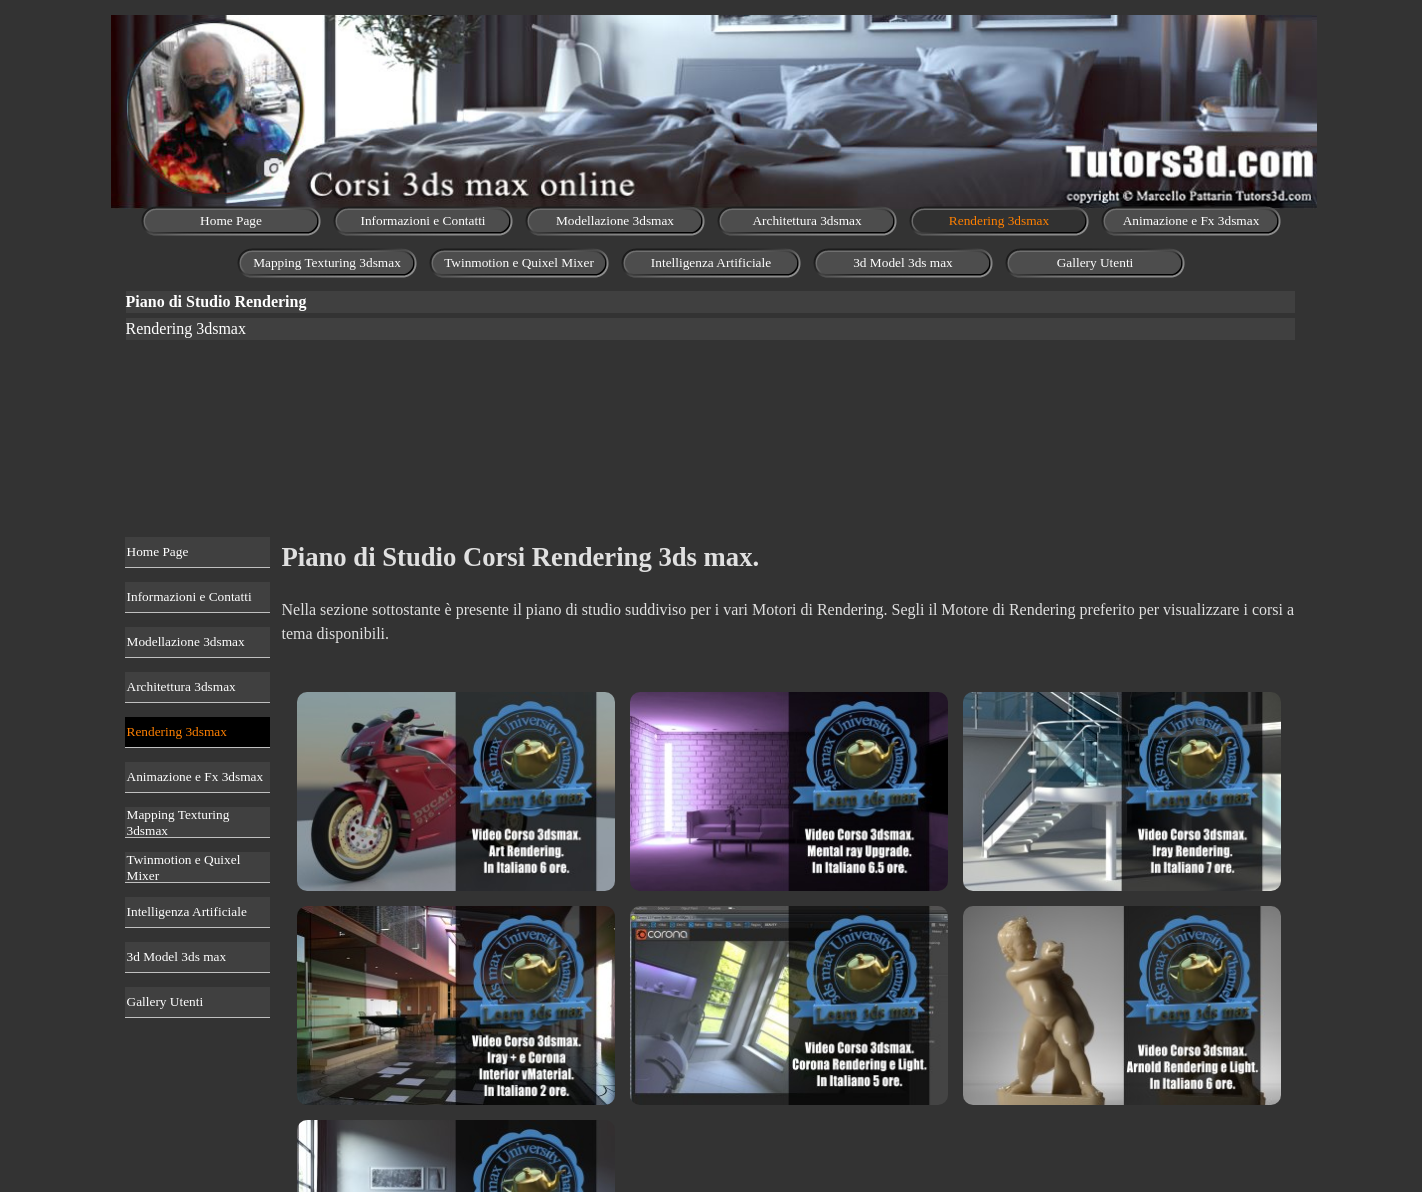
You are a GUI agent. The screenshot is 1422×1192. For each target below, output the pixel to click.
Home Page (231, 220)
